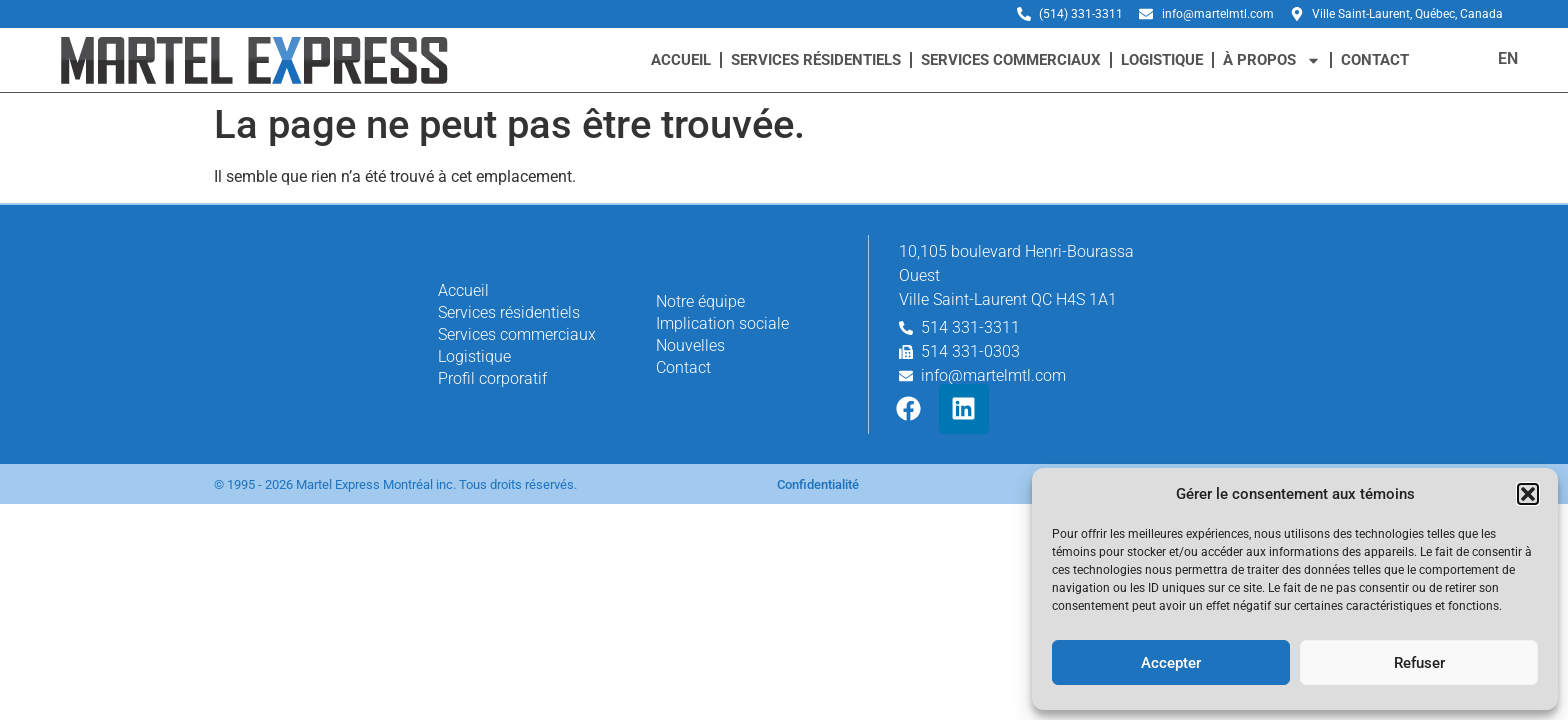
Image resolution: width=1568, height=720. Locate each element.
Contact (1375, 60)
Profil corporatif (492, 378)
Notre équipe (700, 301)
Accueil (681, 60)
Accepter (1171, 663)
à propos (1272, 60)
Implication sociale (722, 323)
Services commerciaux (1011, 60)
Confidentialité (818, 484)
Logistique (1162, 60)
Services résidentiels (816, 60)
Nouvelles (690, 345)
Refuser (1419, 663)
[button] (1528, 494)
